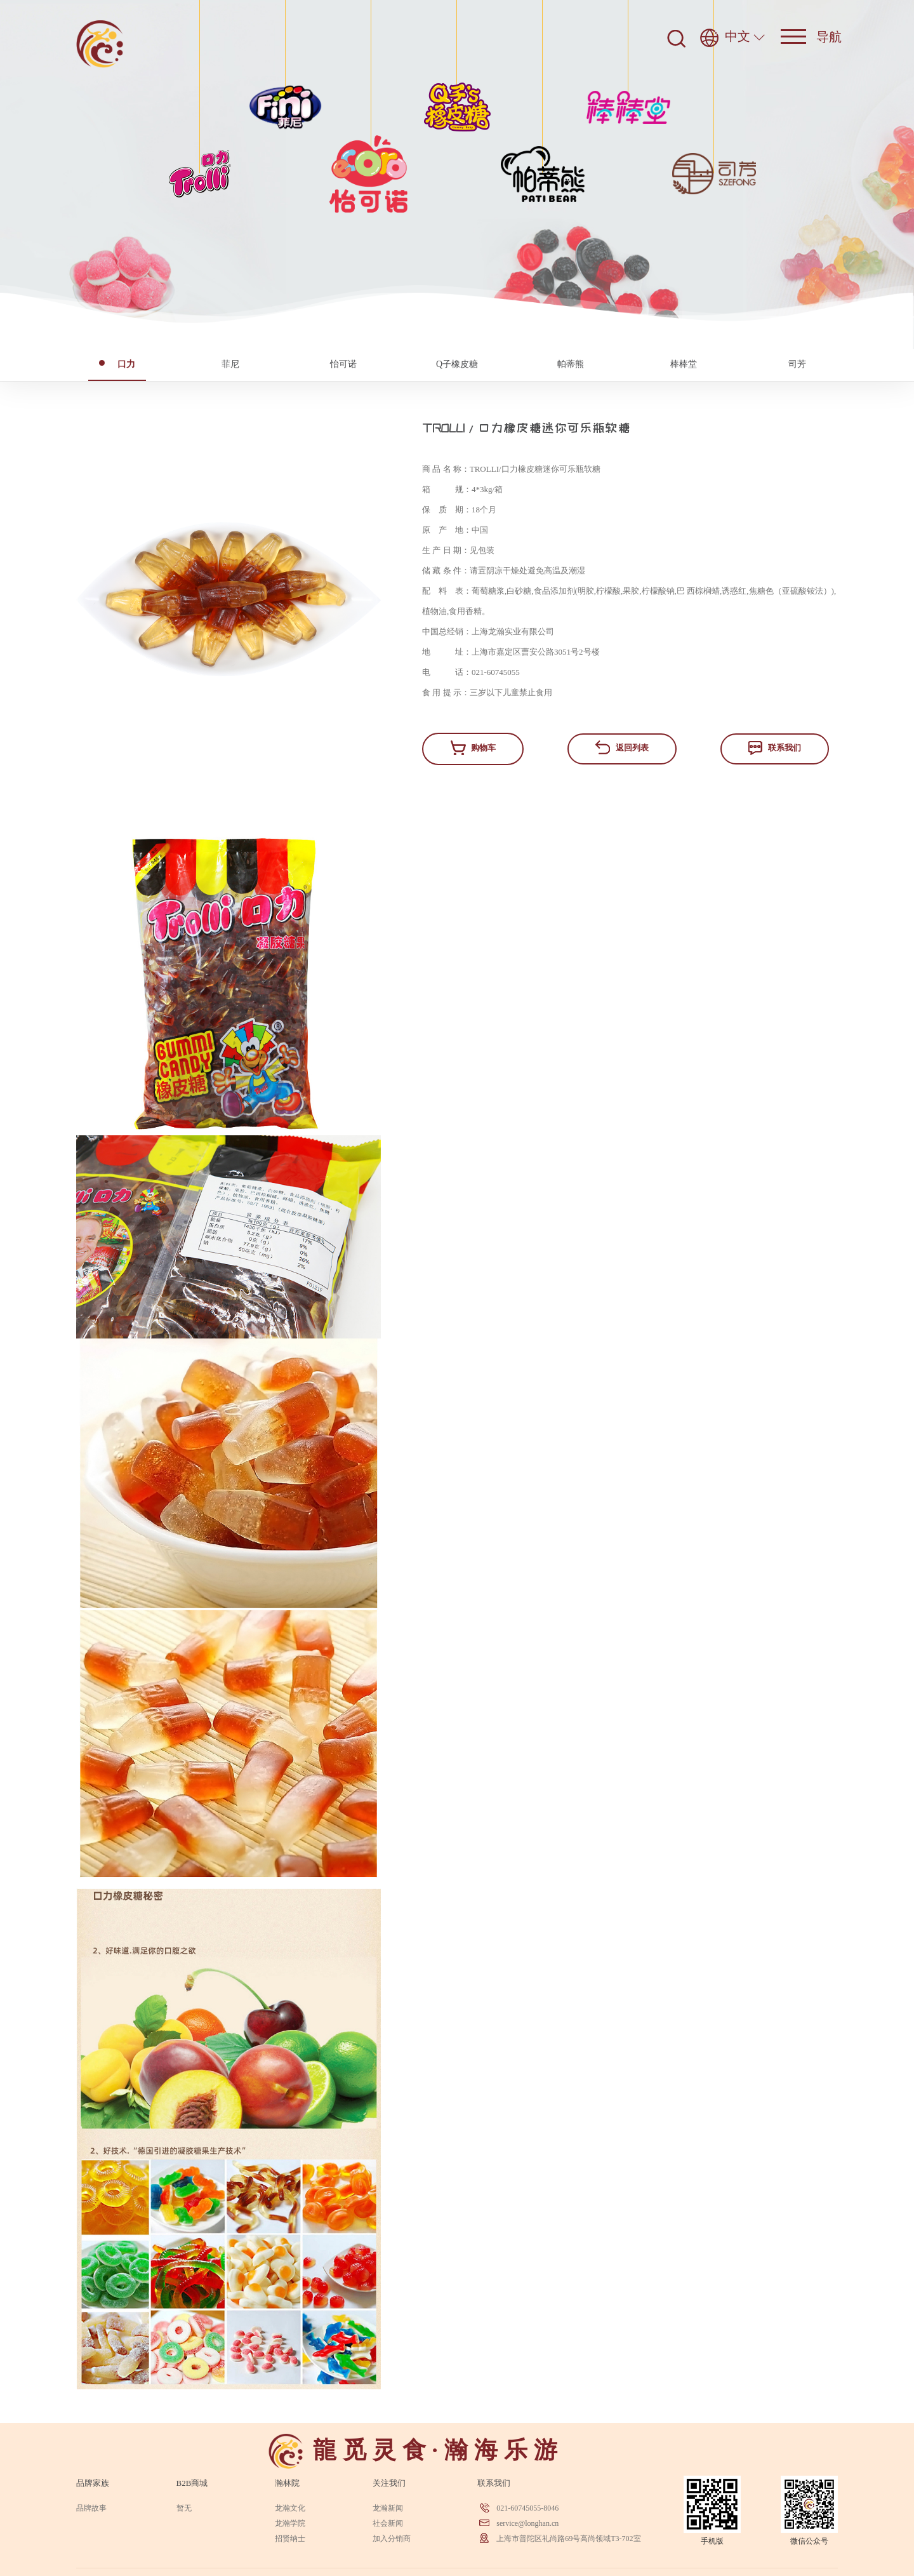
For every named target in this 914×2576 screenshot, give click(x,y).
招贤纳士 (290, 2538)
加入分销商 (392, 2538)
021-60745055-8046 (527, 2508)
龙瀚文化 (290, 2508)
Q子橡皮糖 (457, 364)
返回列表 (621, 747)
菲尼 (230, 364)
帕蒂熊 (570, 364)
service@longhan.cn (527, 2523)
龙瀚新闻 (388, 2508)
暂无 (184, 2508)
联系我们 (774, 748)
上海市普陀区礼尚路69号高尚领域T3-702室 (568, 2538)
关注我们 (389, 2483)
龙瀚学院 (290, 2523)
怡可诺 (343, 364)
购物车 (473, 747)
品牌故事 (91, 2508)
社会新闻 (388, 2523)
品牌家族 (92, 2483)
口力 (117, 364)
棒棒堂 (683, 364)
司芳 (797, 364)
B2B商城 (192, 2483)
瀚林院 (287, 2483)
